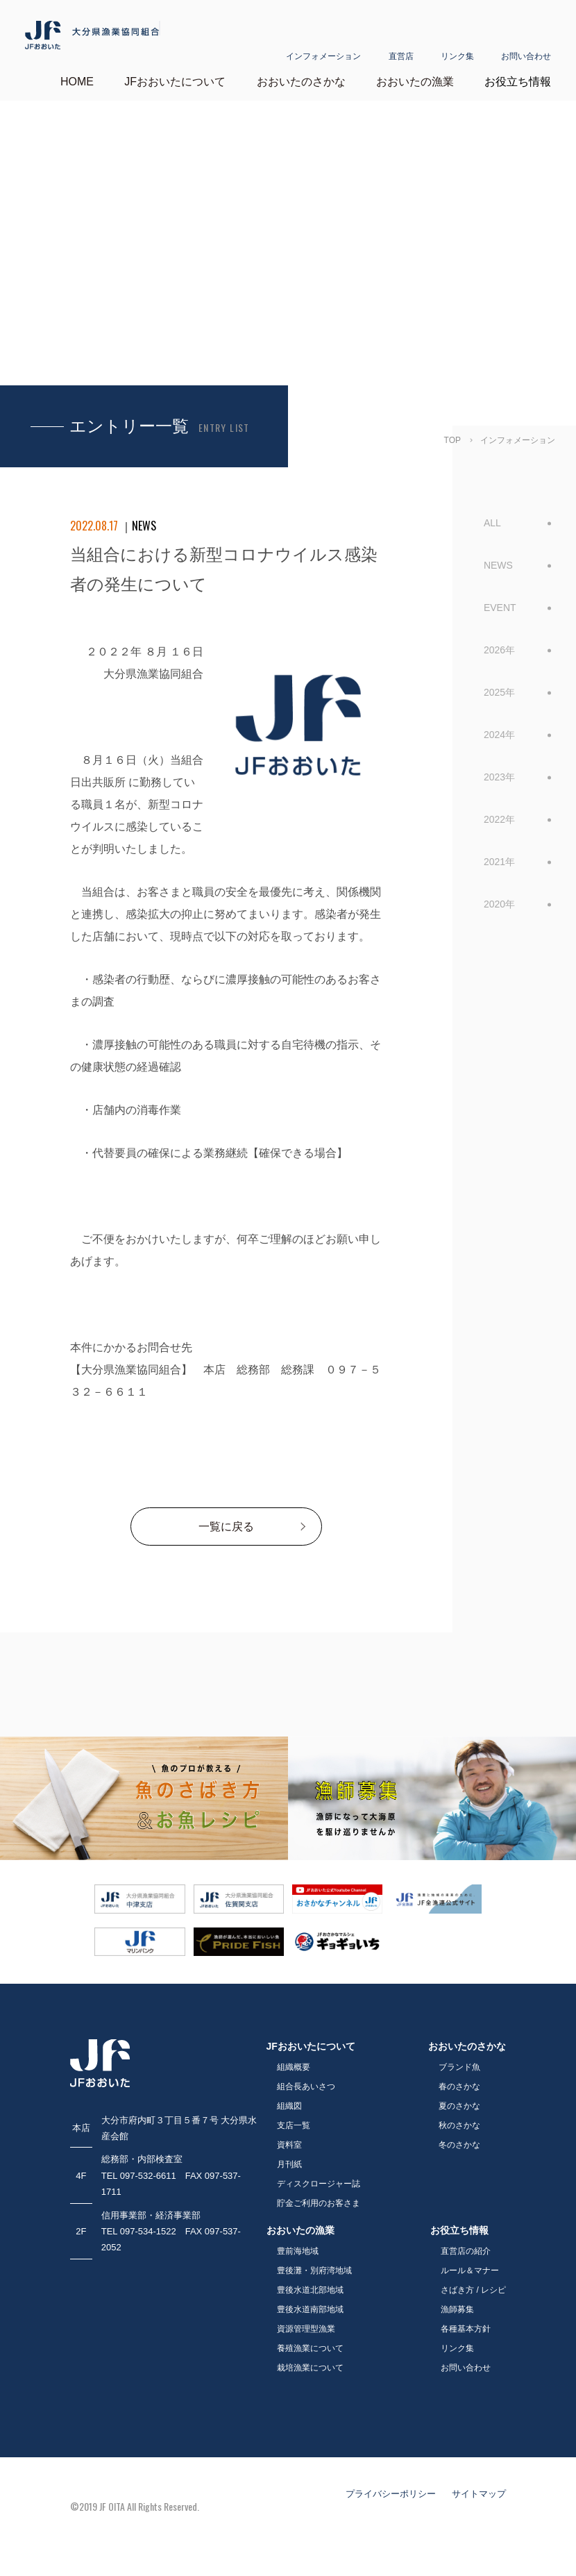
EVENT (500, 600)
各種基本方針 (466, 2322)
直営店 (401, 39)
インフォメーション (323, 39)
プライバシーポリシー (391, 2487)
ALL (492, 515)
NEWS (498, 558)
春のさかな (459, 2079)
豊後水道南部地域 (310, 2302)
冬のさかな (459, 2138)
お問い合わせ (526, 39)
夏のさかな (459, 2099)
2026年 (499, 643)
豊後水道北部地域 (310, 2283)
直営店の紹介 (466, 2244)
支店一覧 (293, 2118)
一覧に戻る (226, 1519)
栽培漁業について (310, 2361)
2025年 (499, 685)
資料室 (289, 2138)
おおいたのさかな (301, 75)
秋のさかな (459, 2118)
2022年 (499, 812)
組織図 (289, 2099)
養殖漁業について (310, 2341)
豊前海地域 (298, 2244)
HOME (77, 75)
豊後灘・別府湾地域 (314, 2263)
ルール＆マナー (470, 2263)
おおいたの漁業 (415, 75)
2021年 (499, 854)
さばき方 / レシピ (473, 2283)
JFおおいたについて (175, 75)
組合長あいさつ (306, 2079)
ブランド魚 (459, 2060)
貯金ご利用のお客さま (318, 2196)
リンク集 (457, 39)
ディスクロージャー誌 (318, 2177)
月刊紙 (289, 2157)
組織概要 (293, 2060)
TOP (452, 433)
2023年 (499, 770)
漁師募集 (457, 2302)
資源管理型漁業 (306, 2322)
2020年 (499, 897)
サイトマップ (479, 2487)
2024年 (499, 727)
